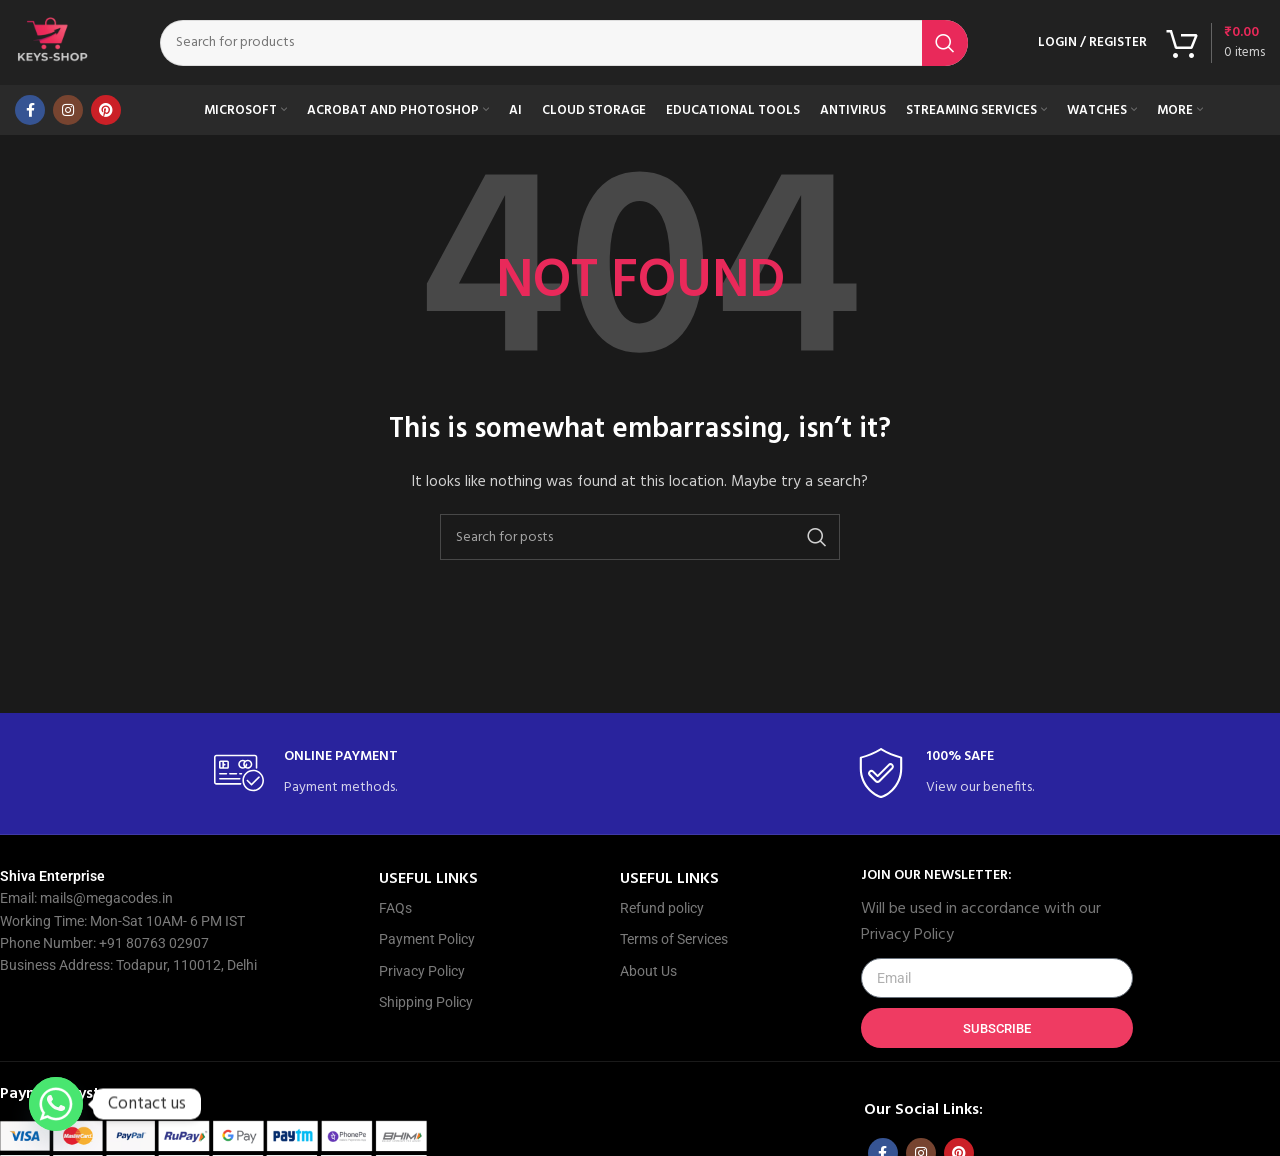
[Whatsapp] (56, 1104)
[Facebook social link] (30, 115)
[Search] (566, 45)
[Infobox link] (319, 778)
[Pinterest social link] (106, 115)
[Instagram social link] (68, 115)
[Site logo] (55, 45)
